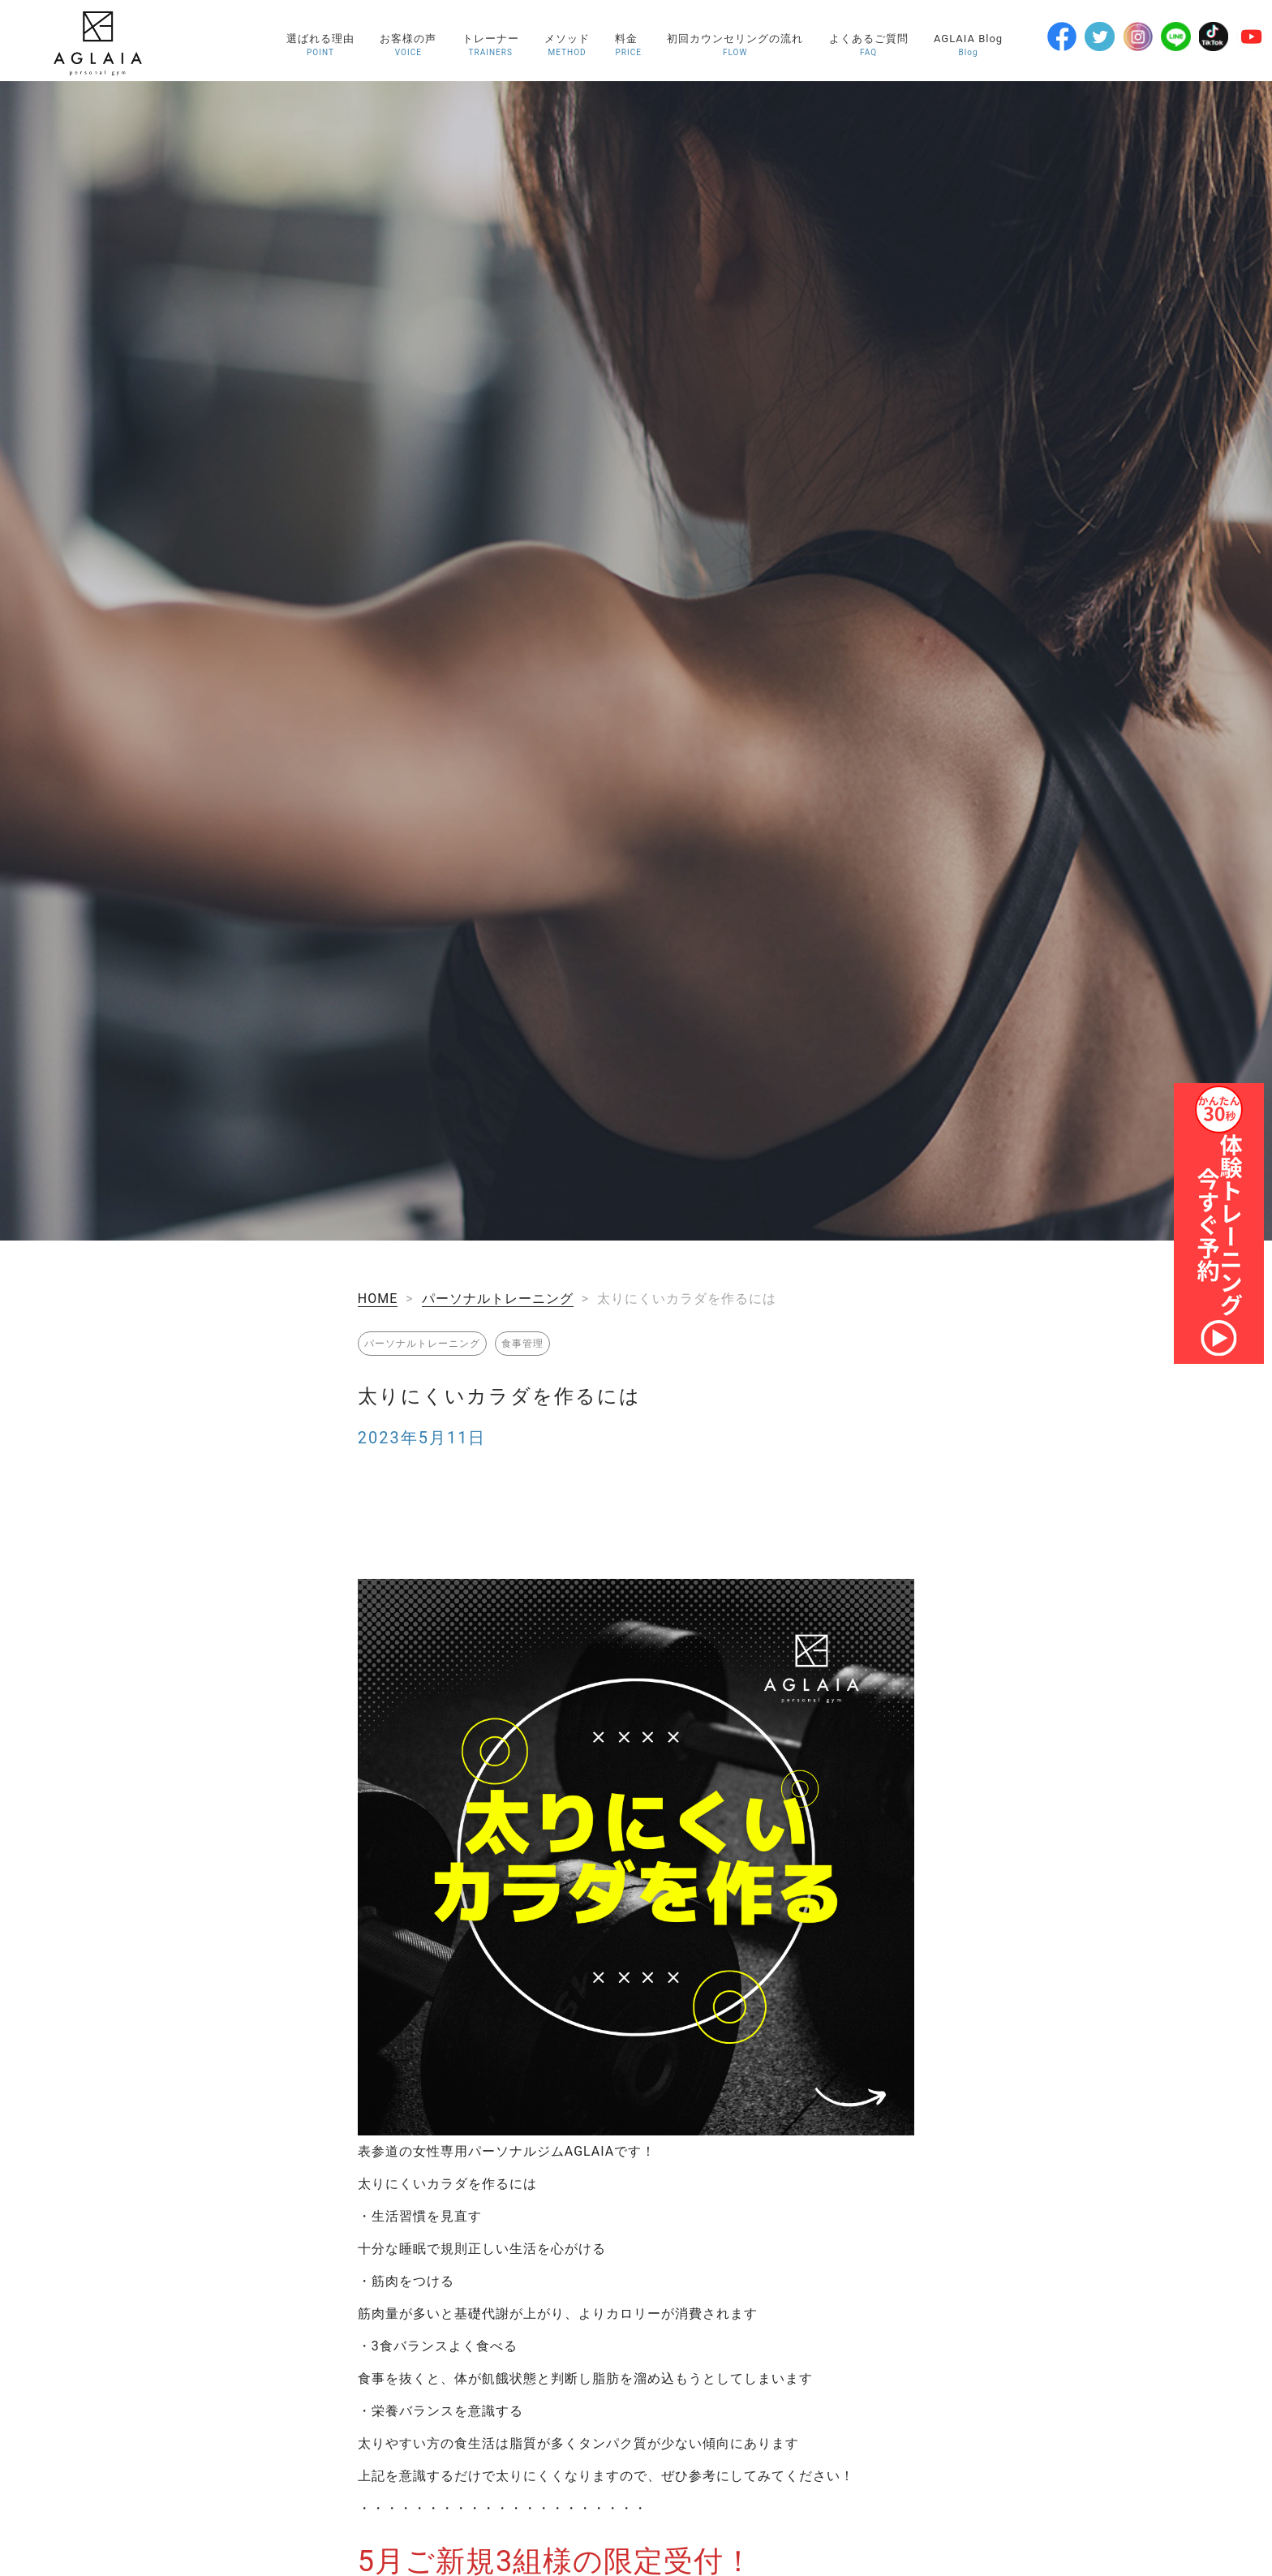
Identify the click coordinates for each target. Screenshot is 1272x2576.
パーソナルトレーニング (498, 1298)
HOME (378, 1298)
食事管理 (522, 1343)
